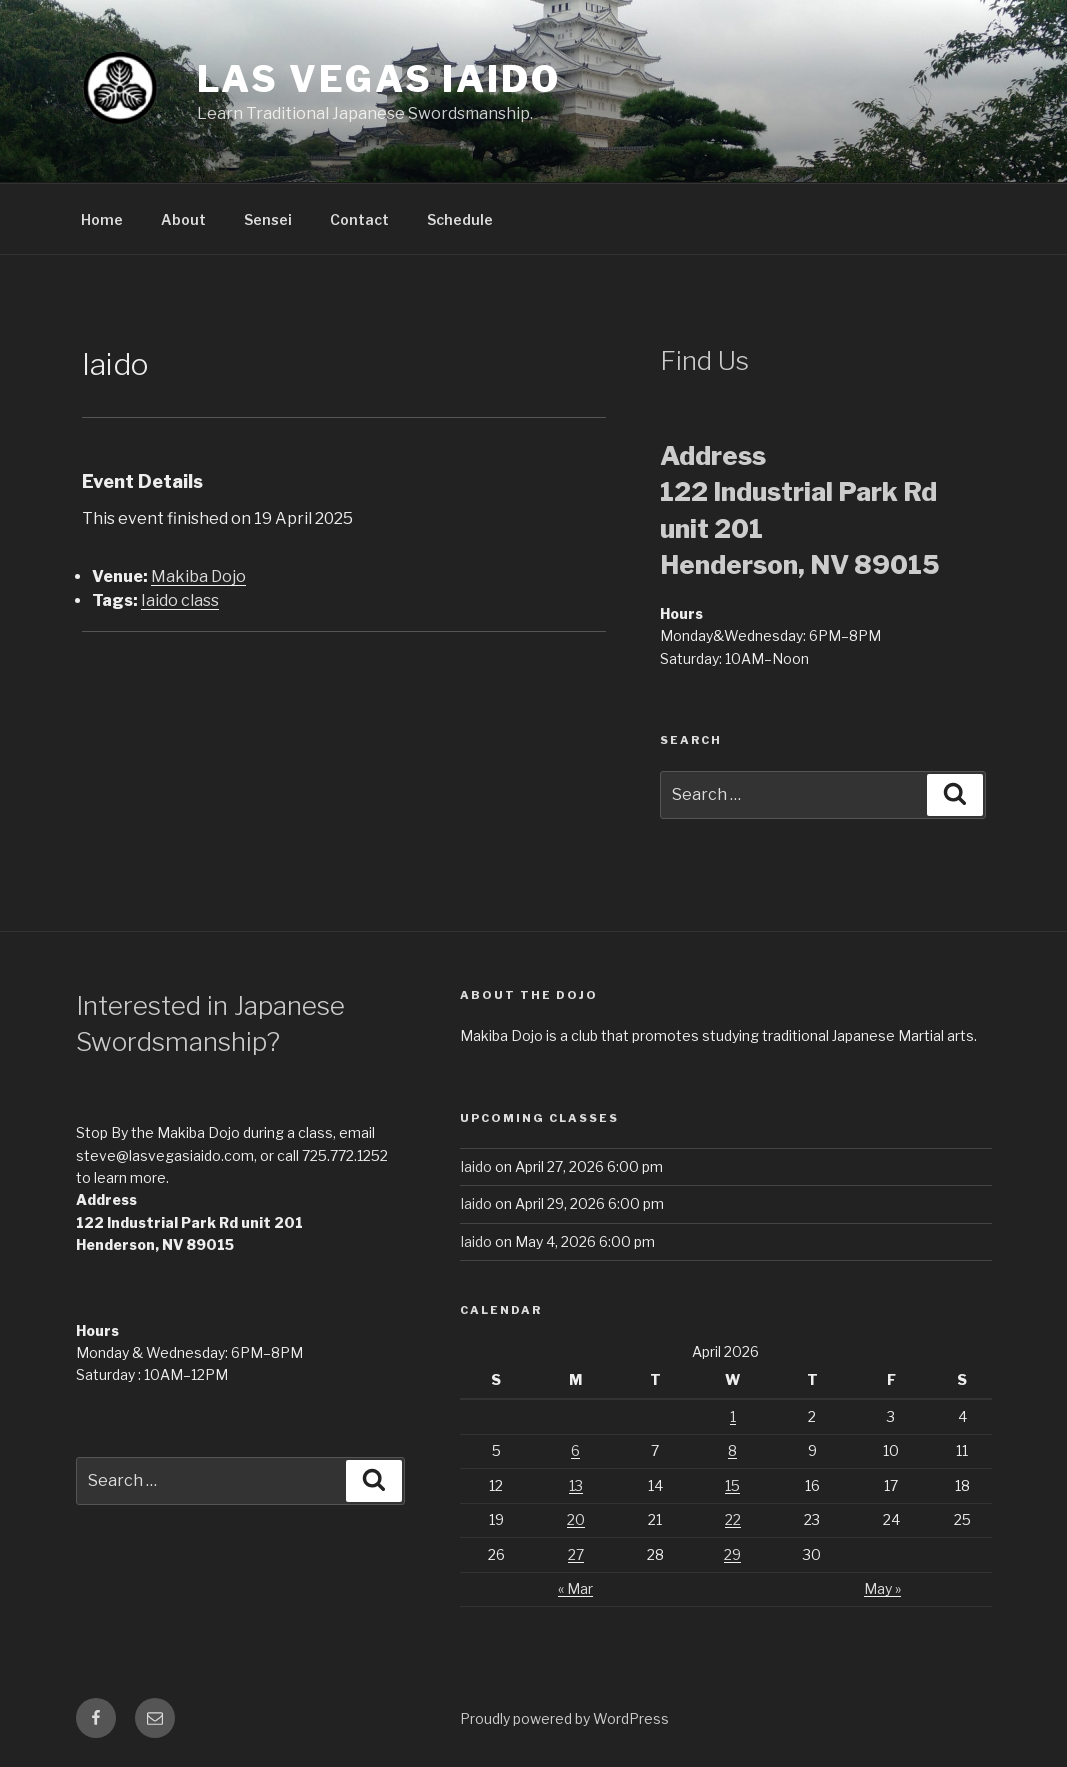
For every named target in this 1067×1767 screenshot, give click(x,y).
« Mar (575, 1588)
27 (576, 1554)
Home (102, 219)
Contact (359, 219)
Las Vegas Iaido (379, 79)
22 (733, 1519)
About (183, 219)
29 (732, 1554)
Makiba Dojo (198, 576)
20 (576, 1519)
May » (882, 1588)
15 (732, 1485)
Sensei (268, 219)
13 (576, 1485)
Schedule (460, 219)
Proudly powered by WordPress (564, 1718)
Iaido (476, 1166)
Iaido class (180, 600)
